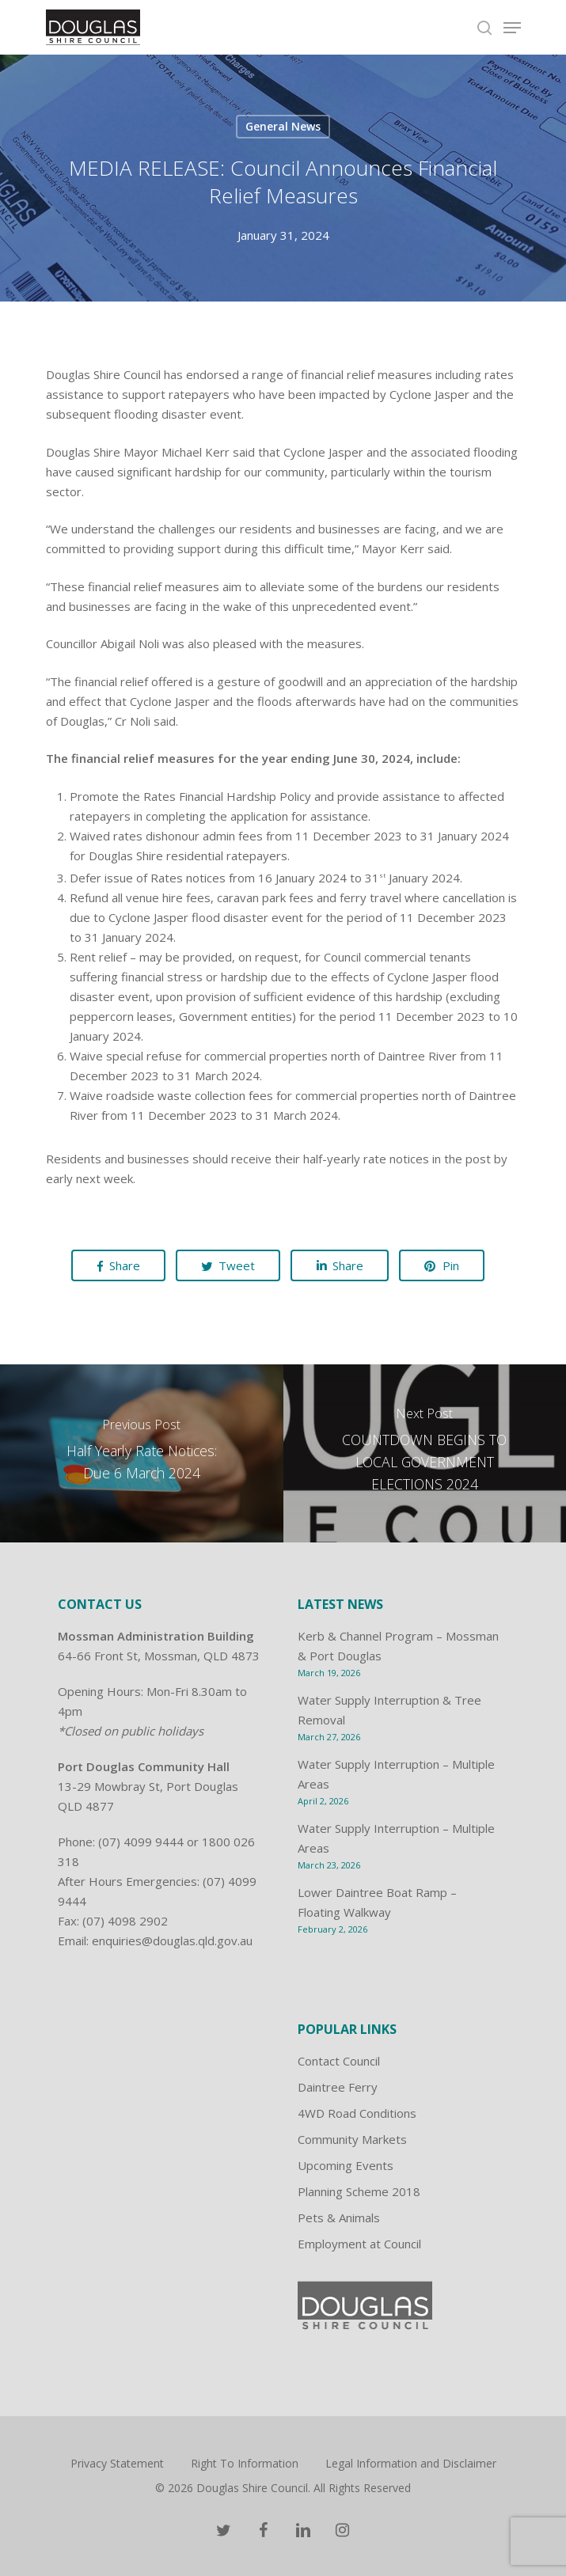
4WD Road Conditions (357, 2113)
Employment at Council (359, 2244)
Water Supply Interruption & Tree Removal (389, 1710)
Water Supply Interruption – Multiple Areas (396, 1774)
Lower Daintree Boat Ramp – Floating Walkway (377, 1902)
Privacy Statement (117, 2463)
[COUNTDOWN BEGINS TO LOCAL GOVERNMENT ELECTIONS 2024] (425, 1453)
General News (283, 126)
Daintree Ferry (338, 2087)
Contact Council (339, 2061)
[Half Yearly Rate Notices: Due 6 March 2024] (141, 1453)
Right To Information (244, 2463)
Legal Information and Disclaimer (410, 2463)
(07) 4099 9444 (141, 1841)
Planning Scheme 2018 (359, 2191)
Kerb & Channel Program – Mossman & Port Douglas (398, 1646)
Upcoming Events (345, 2165)
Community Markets (352, 2139)
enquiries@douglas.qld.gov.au (172, 1940)
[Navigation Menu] (512, 28)
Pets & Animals (339, 2217)
